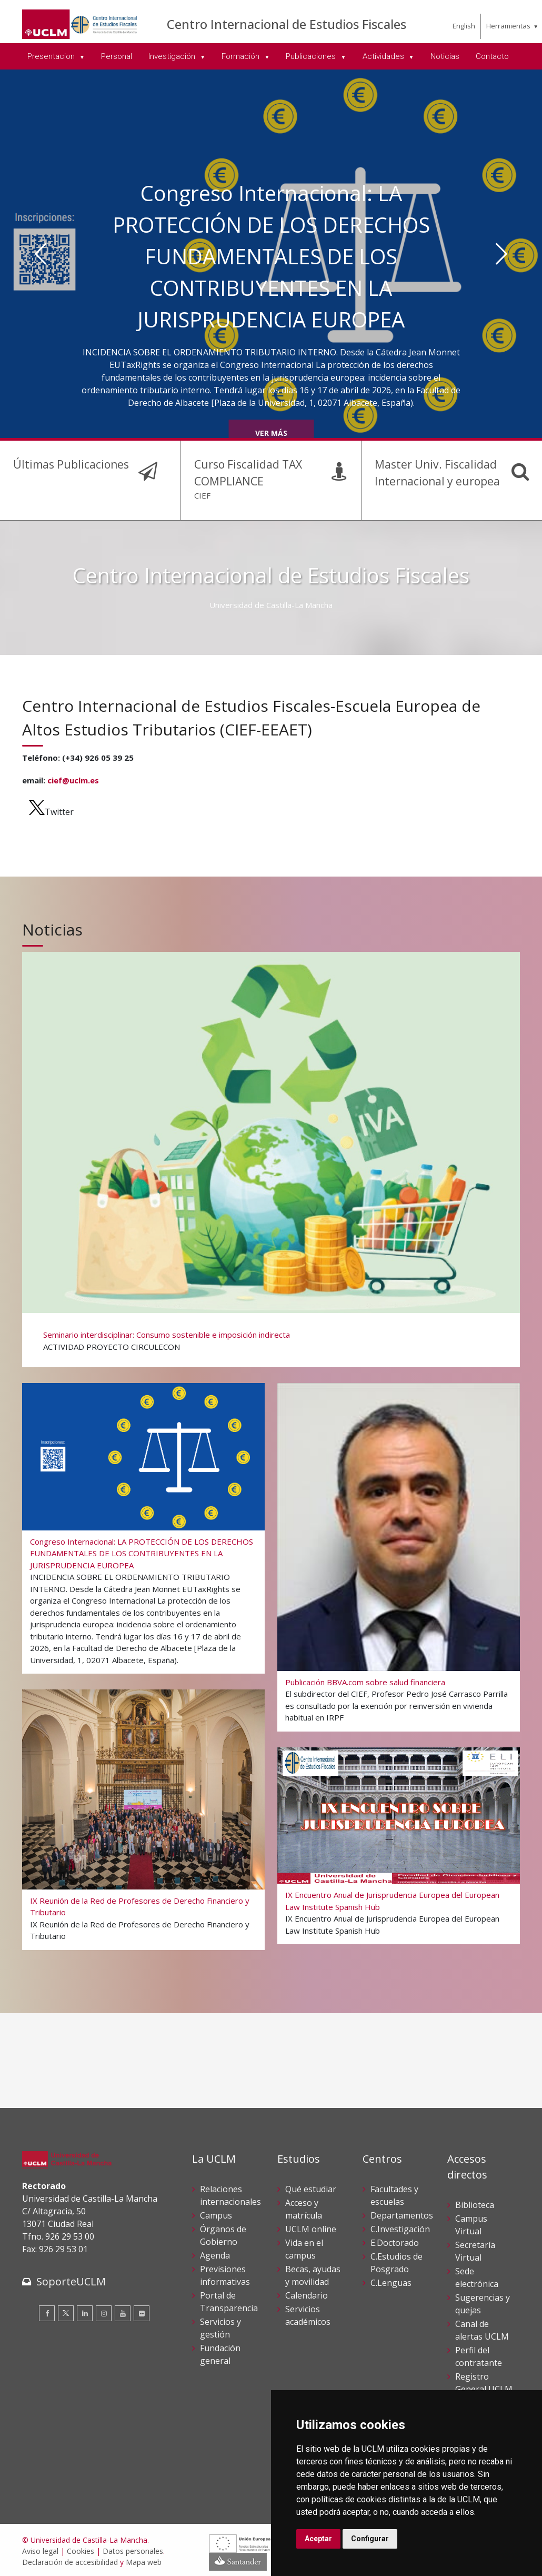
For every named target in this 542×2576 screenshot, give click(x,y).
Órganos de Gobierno (223, 2233)
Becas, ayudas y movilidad (312, 2273)
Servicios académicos (307, 2313)
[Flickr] (141, 2312)
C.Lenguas (390, 2280)
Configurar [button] (370, 2538)
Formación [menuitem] (242, 56)
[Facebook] (47, 2312)
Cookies (80, 2549)
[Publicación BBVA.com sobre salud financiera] (398, 1553)
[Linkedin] (85, 2312)
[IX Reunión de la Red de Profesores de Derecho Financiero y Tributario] (143, 1816)
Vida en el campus (304, 2247)
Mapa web (144, 2560)
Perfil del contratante (478, 2354)
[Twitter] (66, 2312)
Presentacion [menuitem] (52, 56)
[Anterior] (41, 253)
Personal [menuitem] (116, 56)
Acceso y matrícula (303, 2207)
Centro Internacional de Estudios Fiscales (286, 24)
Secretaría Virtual (475, 2249)
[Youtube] (123, 2312)
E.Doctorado (394, 2240)
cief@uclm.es (73, 778)
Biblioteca (474, 2203)
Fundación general (220, 2352)
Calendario (306, 2293)
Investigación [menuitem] (172, 56)
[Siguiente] (502, 253)
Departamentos (401, 2213)
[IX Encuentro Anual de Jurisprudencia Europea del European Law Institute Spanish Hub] (398, 1843)
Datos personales (133, 2549)
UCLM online (310, 2227)
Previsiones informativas (225, 2273)
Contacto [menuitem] (492, 56)
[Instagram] (104, 2312)
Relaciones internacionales (230, 2193)
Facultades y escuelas (394, 2193)
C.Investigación (400, 2227)
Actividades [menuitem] (384, 56)
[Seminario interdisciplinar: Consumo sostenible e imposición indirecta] (269, 1154)
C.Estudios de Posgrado (396, 2261)
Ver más (271, 433)
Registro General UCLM (484, 2381)
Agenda (215, 2253)
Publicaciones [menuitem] (312, 56)
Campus (216, 2213)
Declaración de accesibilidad (70, 2560)
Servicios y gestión (220, 2326)
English (464, 26)
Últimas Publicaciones (67, 464)
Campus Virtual (471, 2223)
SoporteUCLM (71, 2280)
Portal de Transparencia (229, 2299)
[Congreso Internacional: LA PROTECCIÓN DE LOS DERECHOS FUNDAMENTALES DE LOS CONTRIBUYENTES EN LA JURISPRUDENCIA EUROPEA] (143, 1525)
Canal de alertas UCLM (482, 2328)
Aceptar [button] (318, 2538)
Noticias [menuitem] (444, 56)
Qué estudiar (310, 2187)
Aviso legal (40, 2549)
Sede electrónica (476, 2275)
